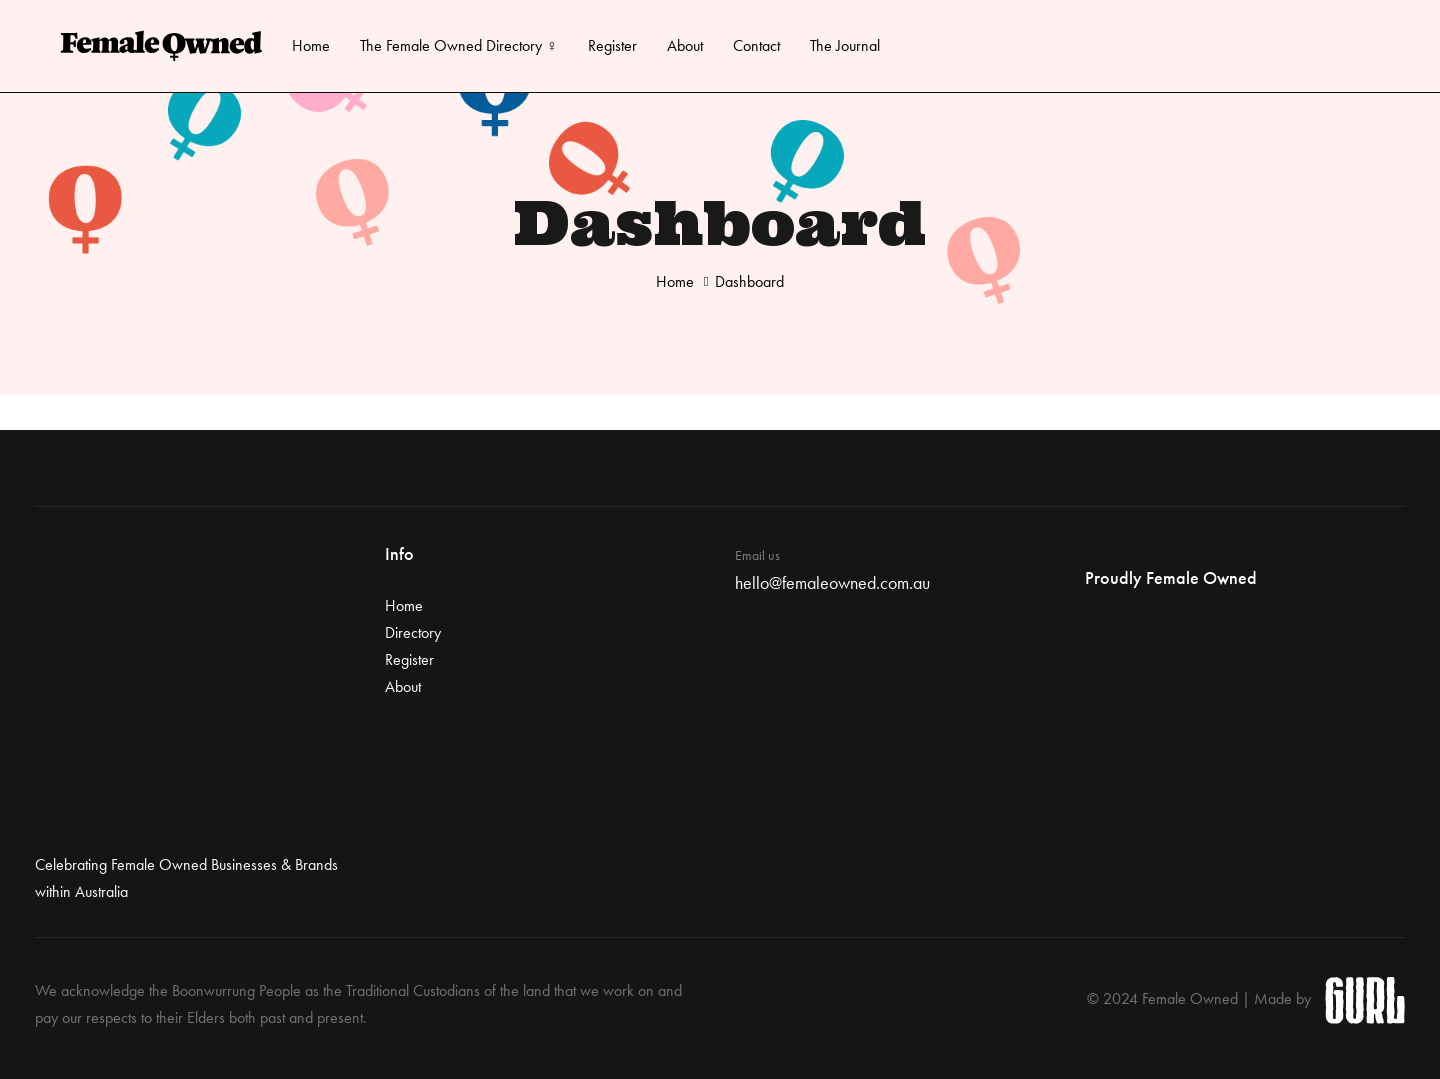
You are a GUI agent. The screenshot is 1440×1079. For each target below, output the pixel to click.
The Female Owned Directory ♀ (459, 45)
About (685, 45)
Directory (413, 632)
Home (311, 45)
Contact (756, 45)
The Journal (845, 45)
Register (612, 45)
